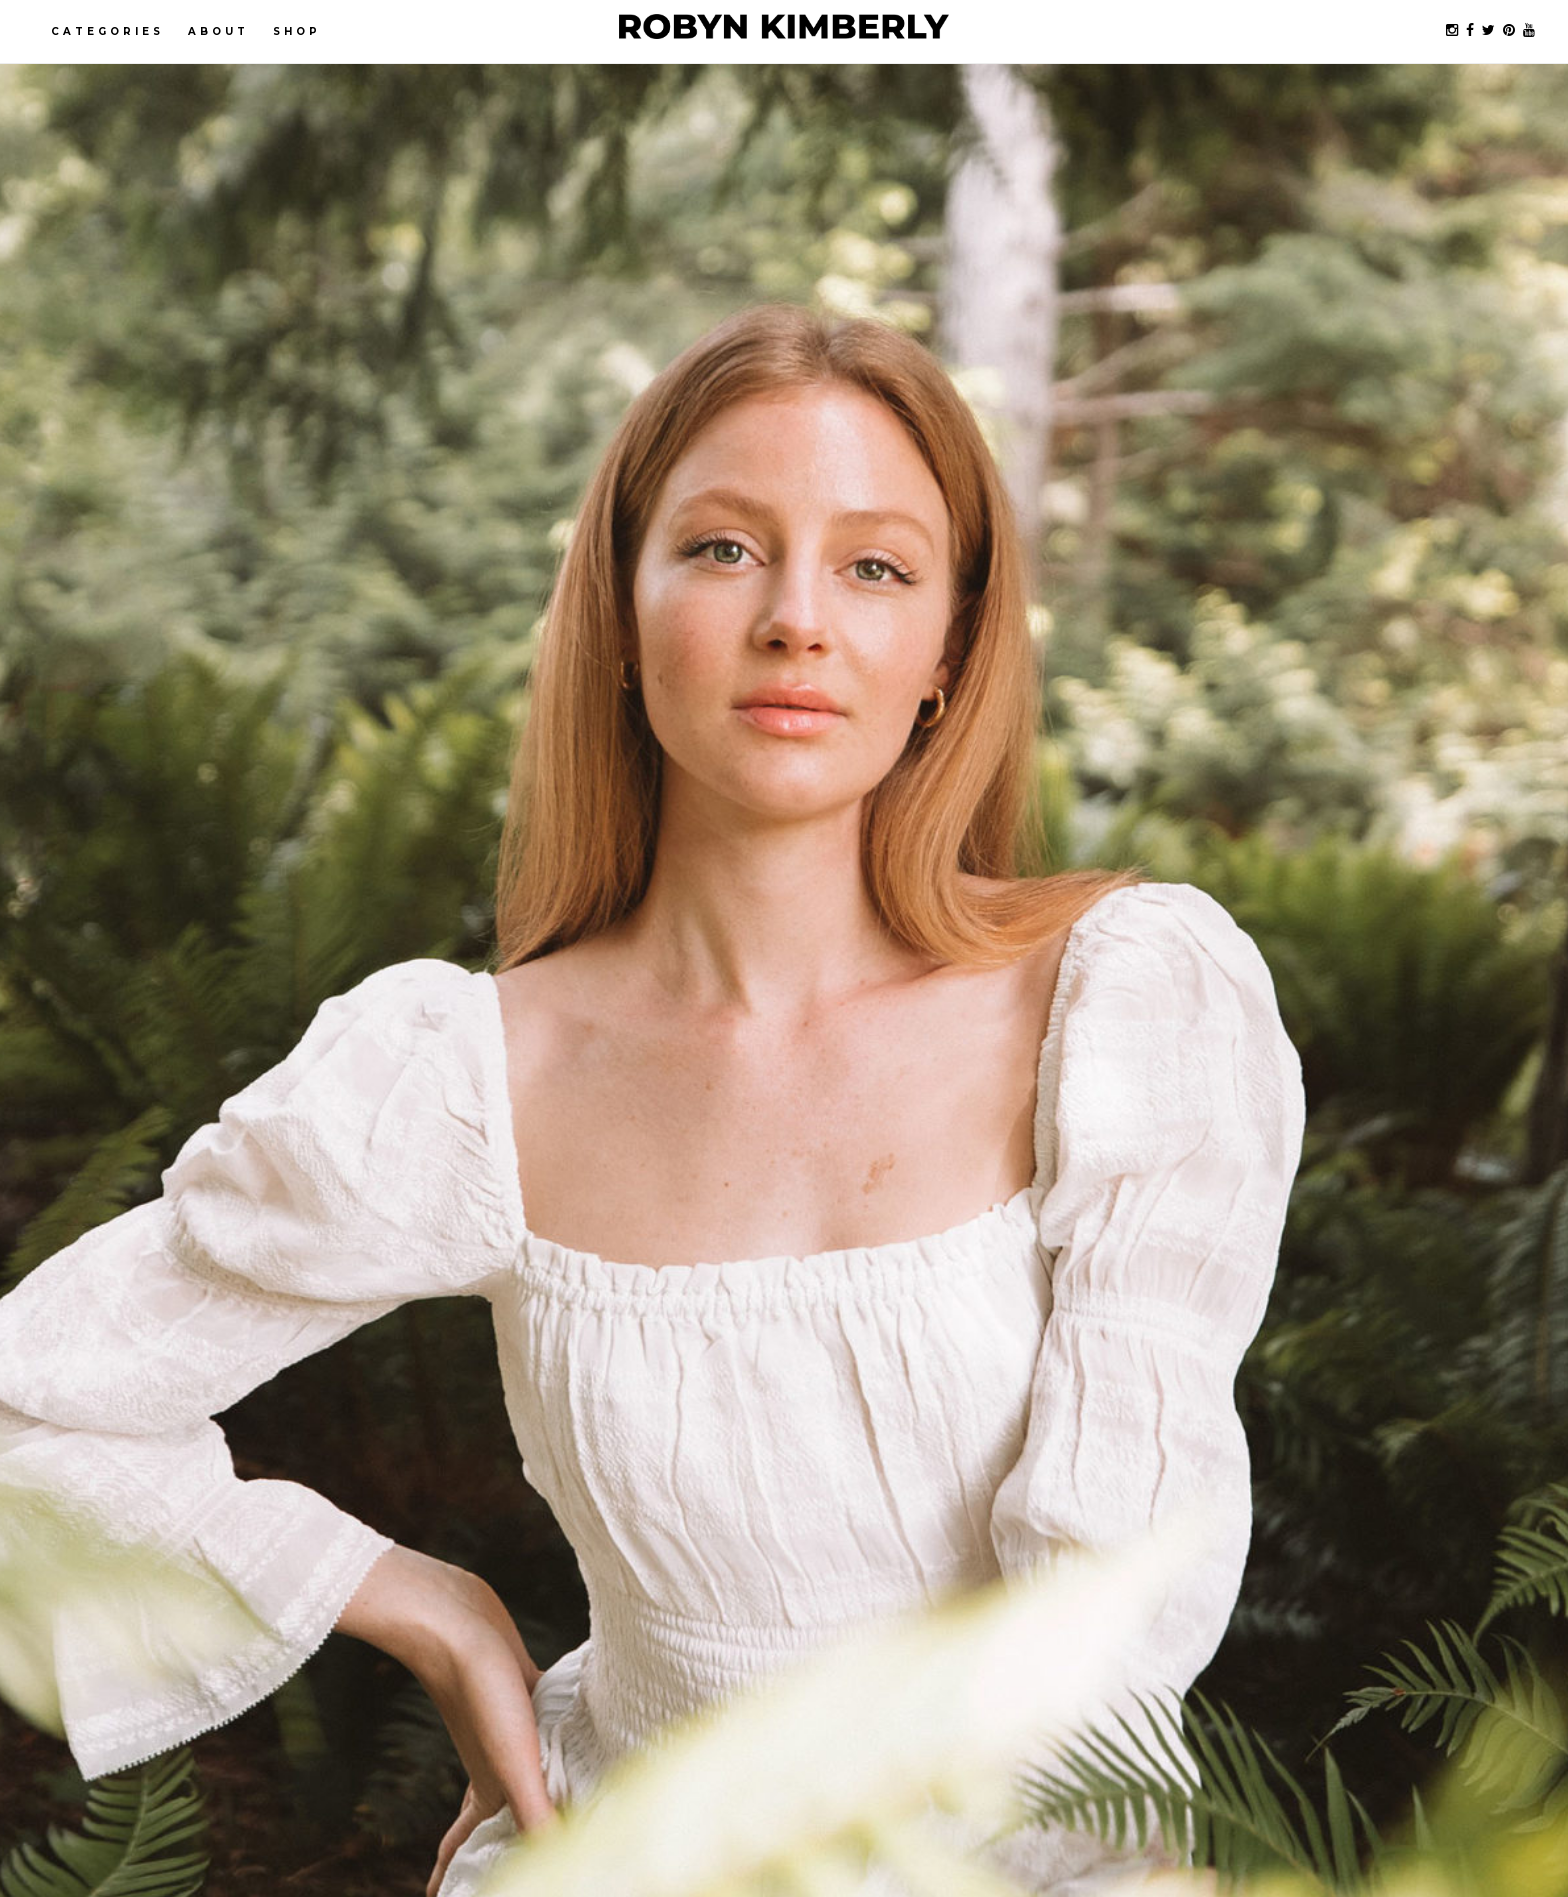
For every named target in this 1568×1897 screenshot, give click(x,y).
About (218, 31)
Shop (297, 31)
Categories (107, 31)
